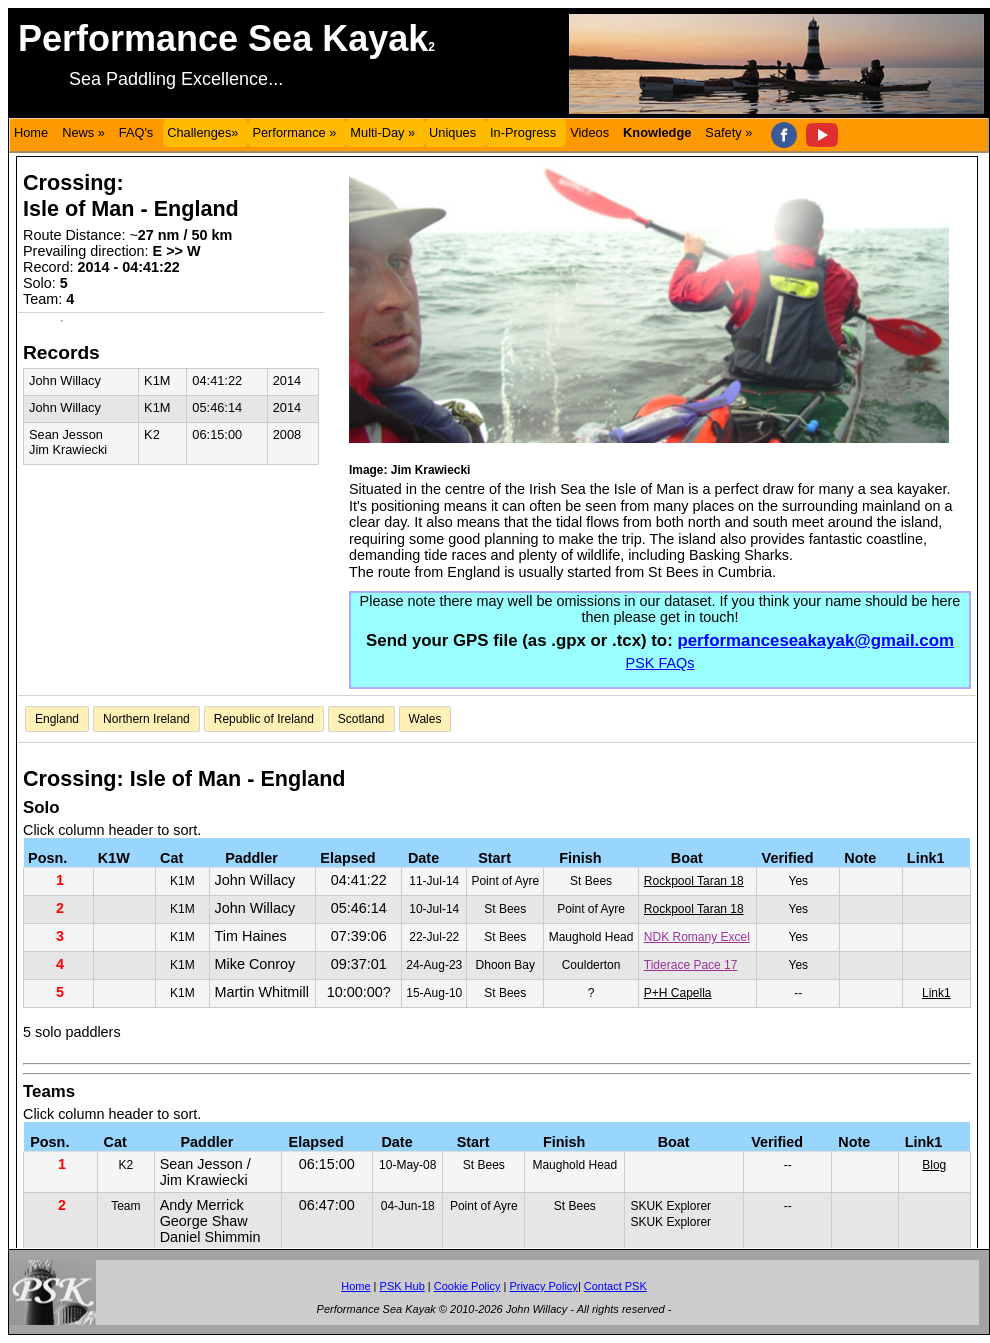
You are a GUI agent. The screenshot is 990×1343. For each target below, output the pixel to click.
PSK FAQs (660, 663)
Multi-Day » (382, 132)
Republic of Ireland (264, 719)
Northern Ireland (146, 719)
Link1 (936, 993)
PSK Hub (402, 1286)
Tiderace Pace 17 (691, 965)
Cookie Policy (467, 1286)
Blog (934, 1165)
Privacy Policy (543, 1286)
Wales (425, 719)
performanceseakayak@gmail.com (815, 640)
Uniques (452, 132)
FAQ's (136, 132)
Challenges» (202, 132)
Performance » (294, 132)
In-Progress (523, 132)
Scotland (361, 719)
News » (83, 132)
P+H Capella (678, 993)
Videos (589, 132)
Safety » (728, 132)
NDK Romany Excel (697, 937)
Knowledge (657, 132)
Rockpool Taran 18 (694, 881)
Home (31, 132)
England (57, 719)
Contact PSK (615, 1286)
